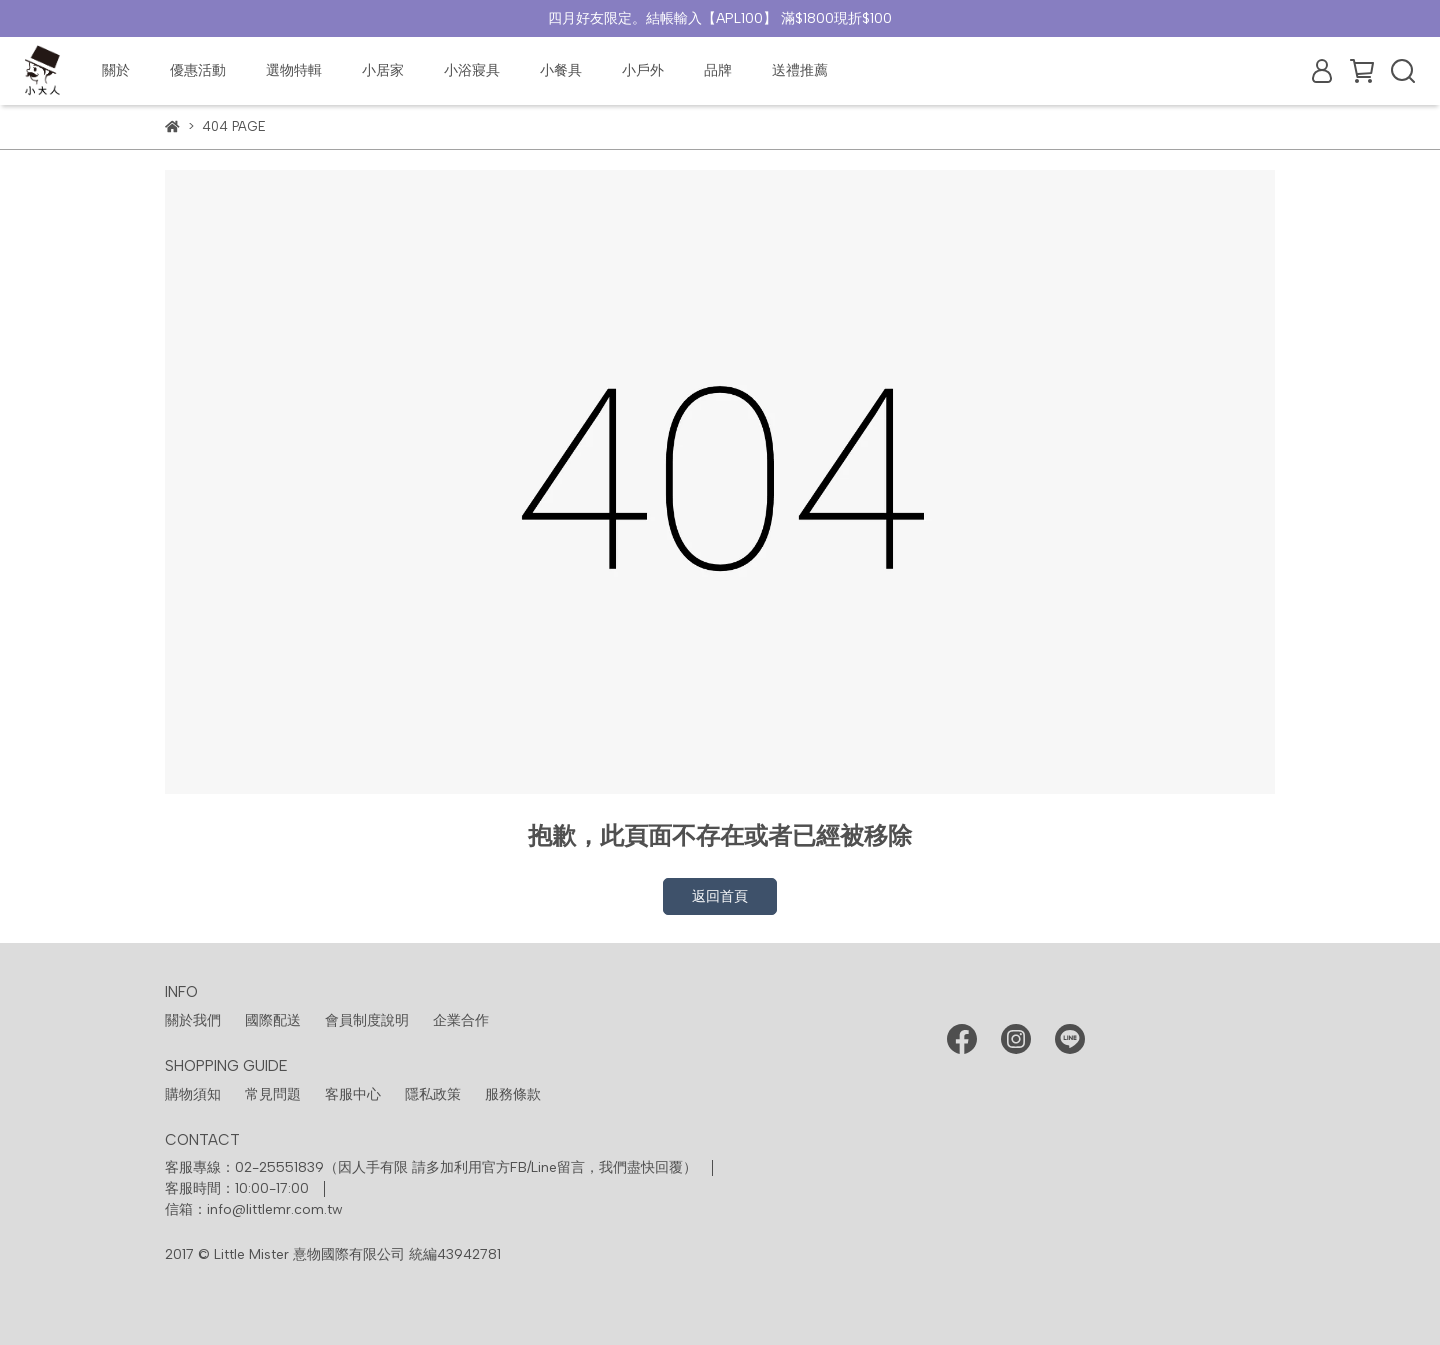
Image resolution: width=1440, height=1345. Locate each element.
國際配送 (273, 1020)
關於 (116, 70)
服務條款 (513, 1094)
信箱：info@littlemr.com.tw (254, 1209)
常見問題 (273, 1094)
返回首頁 (720, 896)
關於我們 (193, 1020)
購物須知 (193, 1094)
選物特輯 (294, 70)
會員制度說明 (367, 1020)
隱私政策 (433, 1094)
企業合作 (461, 1020)
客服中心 (353, 1094)
